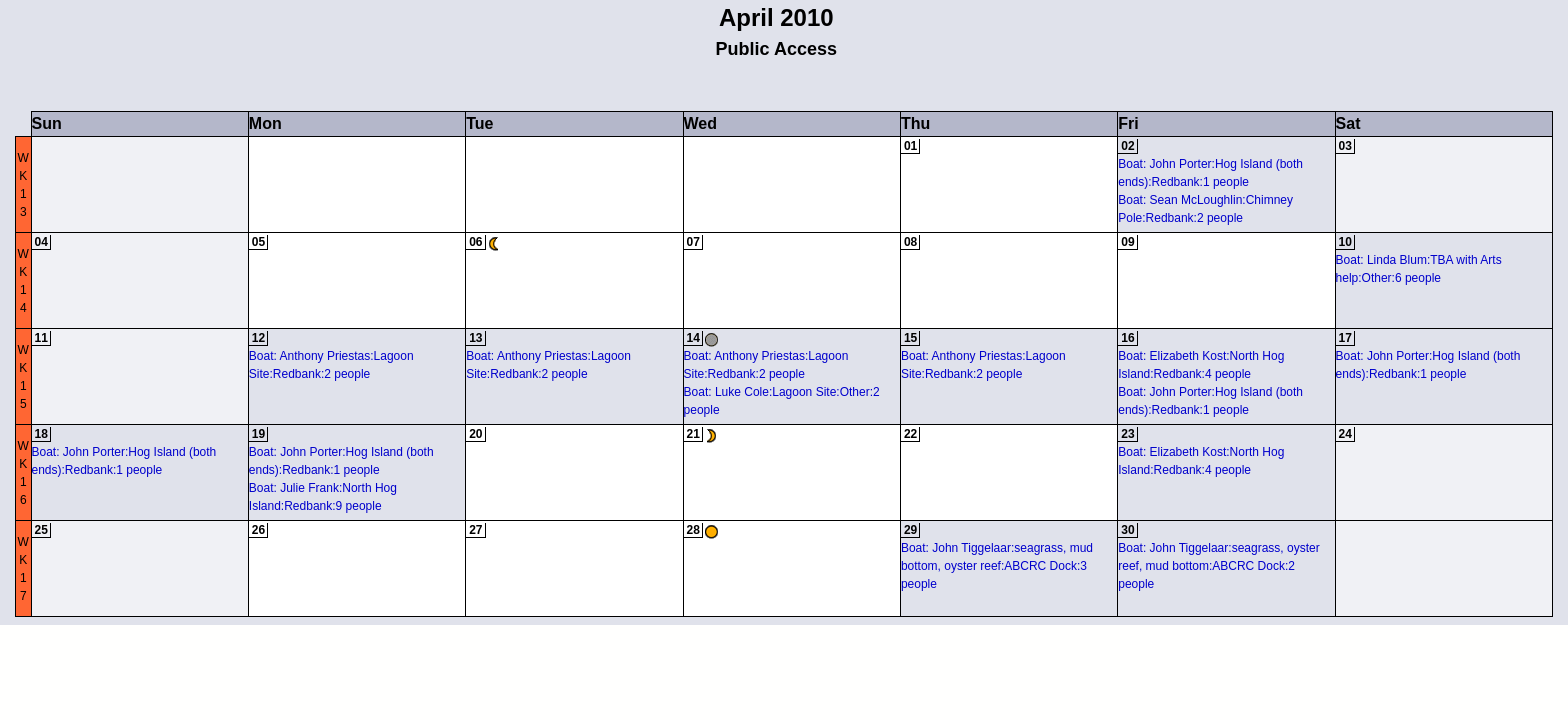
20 (475, 434)
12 (258, 338)
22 (910, 434)
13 (475, 338)
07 (693, 242)
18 (41, 434)
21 (693, 434)
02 (1127, 146)
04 (41, 242)
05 (258, 242)
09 (1127, 242)
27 (475, 530)
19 (258, 434)
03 (1345, 146)
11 (41, 338)
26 (258, 530)
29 (910, 530)
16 (1127, 338)
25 (41, 530)
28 (693, 530)
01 (910, 146)
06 (475, 242)
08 (910, 242)
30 (1127, 530)
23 (1127, 434)
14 (693, 338)
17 (1345, 338)
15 (910, 338)
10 (1345, 242)
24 (1345, 434)
